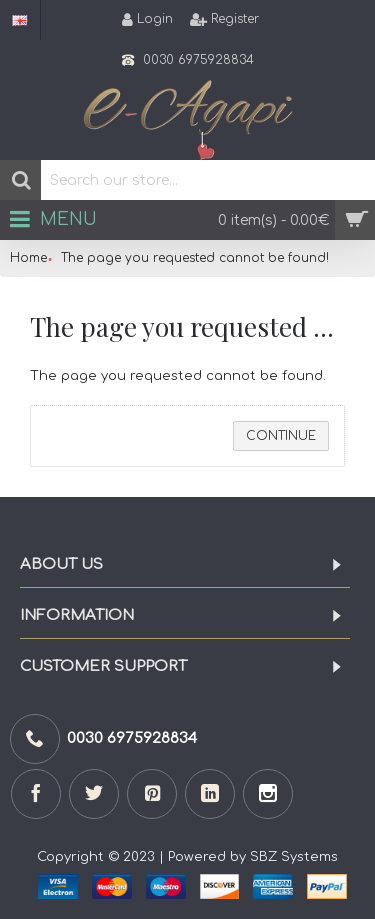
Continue (281, 436)
